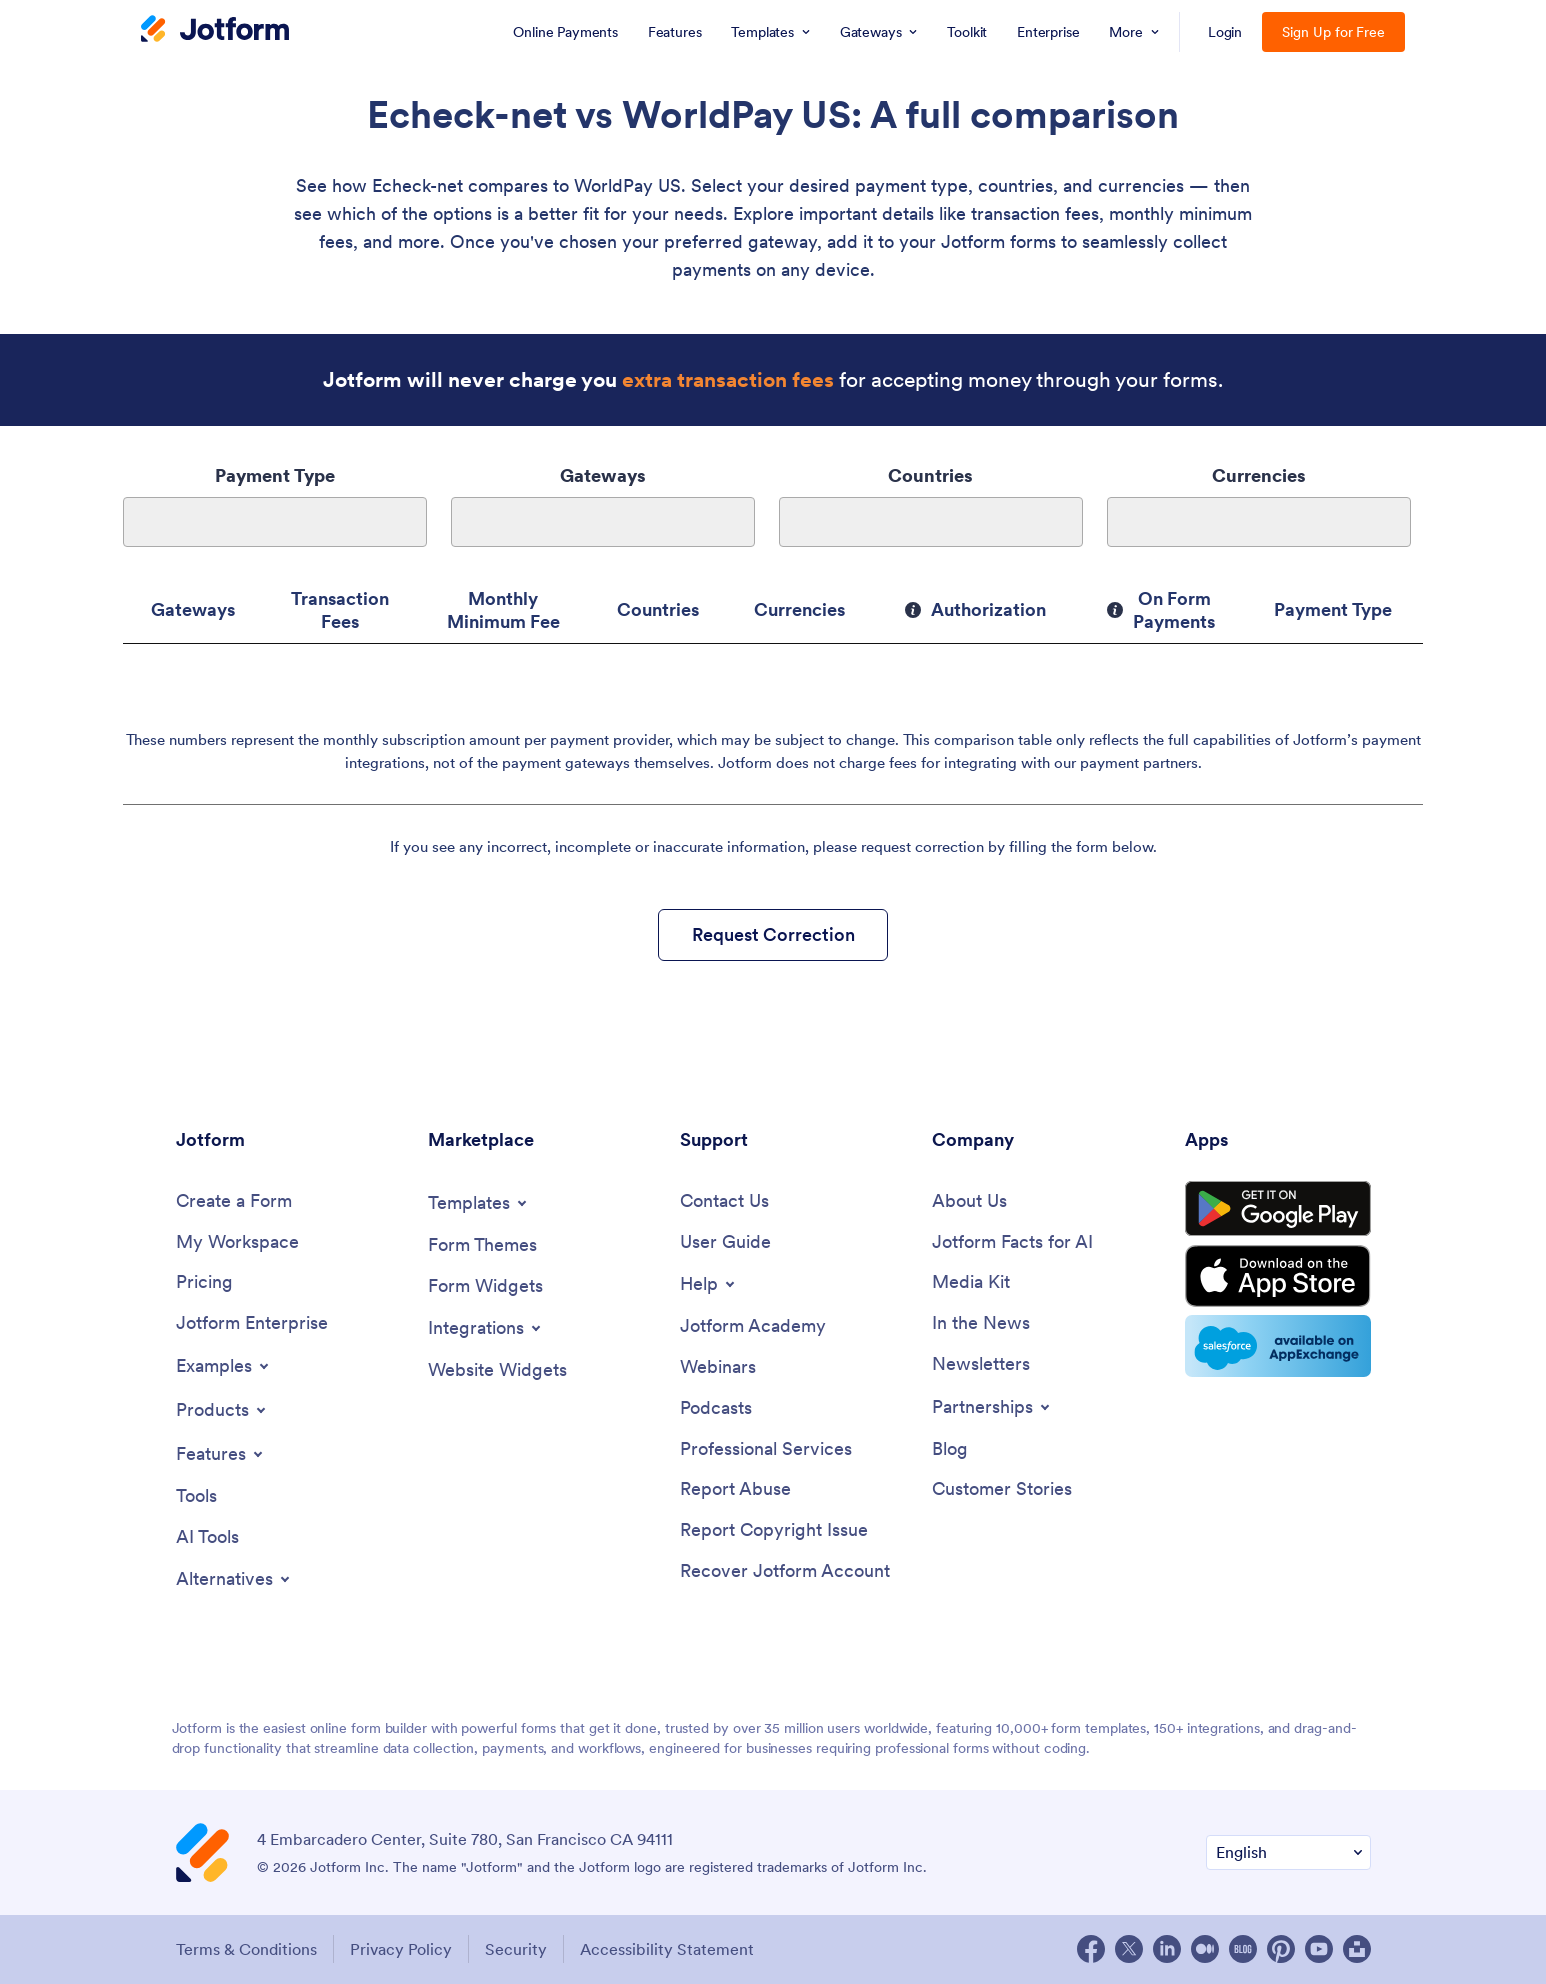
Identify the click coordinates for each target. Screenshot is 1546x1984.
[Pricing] (204, 1282)
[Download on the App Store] (1278, 1276)
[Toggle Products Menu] (222, 1410)
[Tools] (196, 1496)
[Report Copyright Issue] (774, 1530)
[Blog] (950, 1449)
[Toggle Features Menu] (221, 1454)
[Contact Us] (724, 1201)
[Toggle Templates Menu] (479, 1203)
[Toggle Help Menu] (709, 1284)
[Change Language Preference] (1288, 1852)
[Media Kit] (971, 1282)
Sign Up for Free (1333, 32)
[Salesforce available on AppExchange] (1278, 1346)
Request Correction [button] (773, 934)
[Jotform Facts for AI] (1012, 1242)
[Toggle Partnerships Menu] (992, 1407)
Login (1225, 32)
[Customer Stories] (1002, 1489)
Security (516, 1949)
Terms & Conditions (246, 1949)
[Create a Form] (234, 1201)
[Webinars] (718, 1367)
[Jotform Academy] (753, 1326)
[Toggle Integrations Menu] (486, 1328)
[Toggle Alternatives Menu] (234, 1579)
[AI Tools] (207, 1537)
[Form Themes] (482, 1245)
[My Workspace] (237, 1242)
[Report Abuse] (735, 1489)
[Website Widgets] (497, 1370)
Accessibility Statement (667, 1949)
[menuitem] (565, 32)
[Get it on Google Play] (1278, 1209)
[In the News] (981, 1323)
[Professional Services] (766, 1449)
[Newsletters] (981, 1364)
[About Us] (969, 1201)
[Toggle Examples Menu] (224, 1366)
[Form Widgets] (485, 1286)
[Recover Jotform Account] (785, 1571)
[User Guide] (725, 1242)
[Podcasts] (716, 1408)
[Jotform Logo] (215, 31)
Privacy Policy (401, 1949)
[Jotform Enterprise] (252, 1323)
